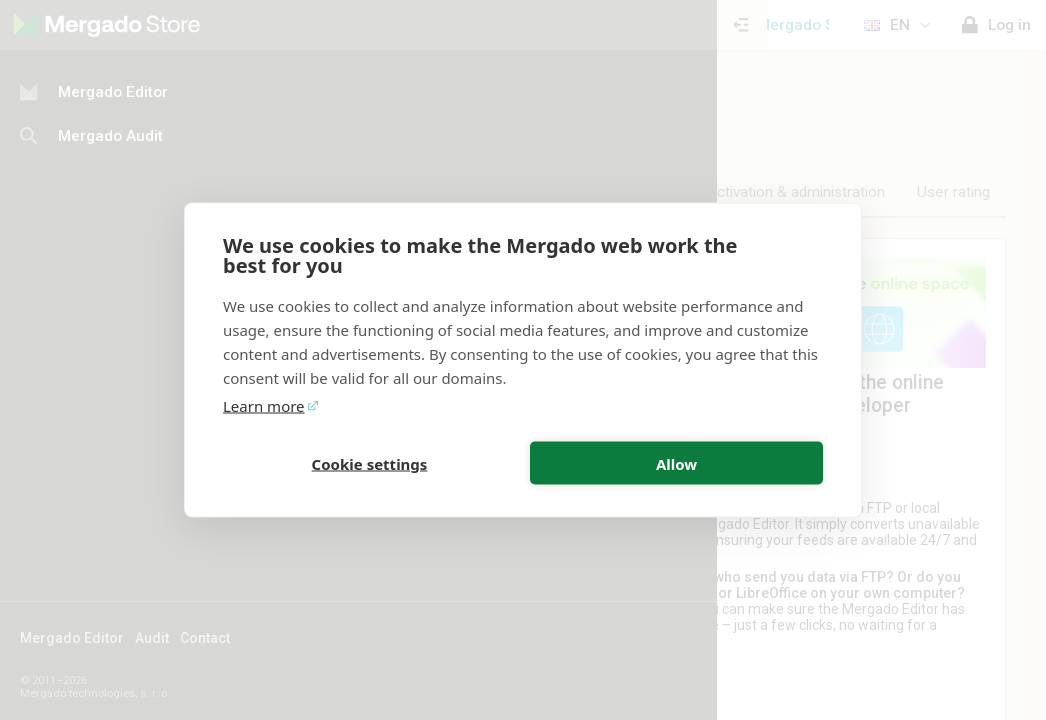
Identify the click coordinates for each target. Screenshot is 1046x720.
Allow (676, 463)
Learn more (264, 406)
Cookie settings (370, 463)
